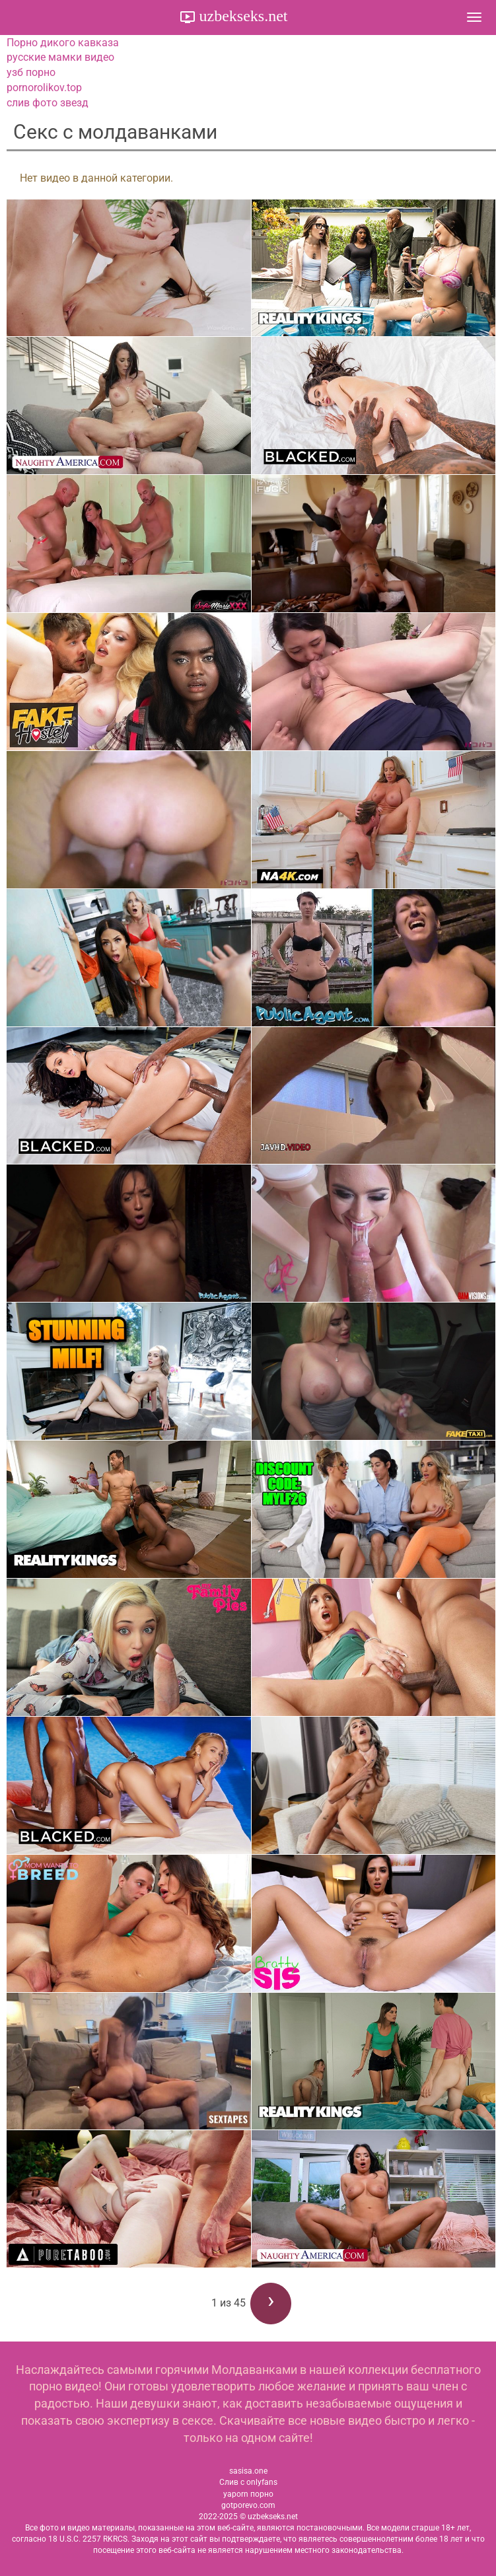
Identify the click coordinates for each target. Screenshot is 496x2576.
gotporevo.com (248, 2505)
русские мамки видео (60, 57)
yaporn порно (248, 2494)
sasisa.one (248, 2471)
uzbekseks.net (241, 15)
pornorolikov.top (44, 87)
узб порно (31, 72)
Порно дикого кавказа (63, 42)
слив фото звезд (48, 102)
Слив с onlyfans (248, 2482)
